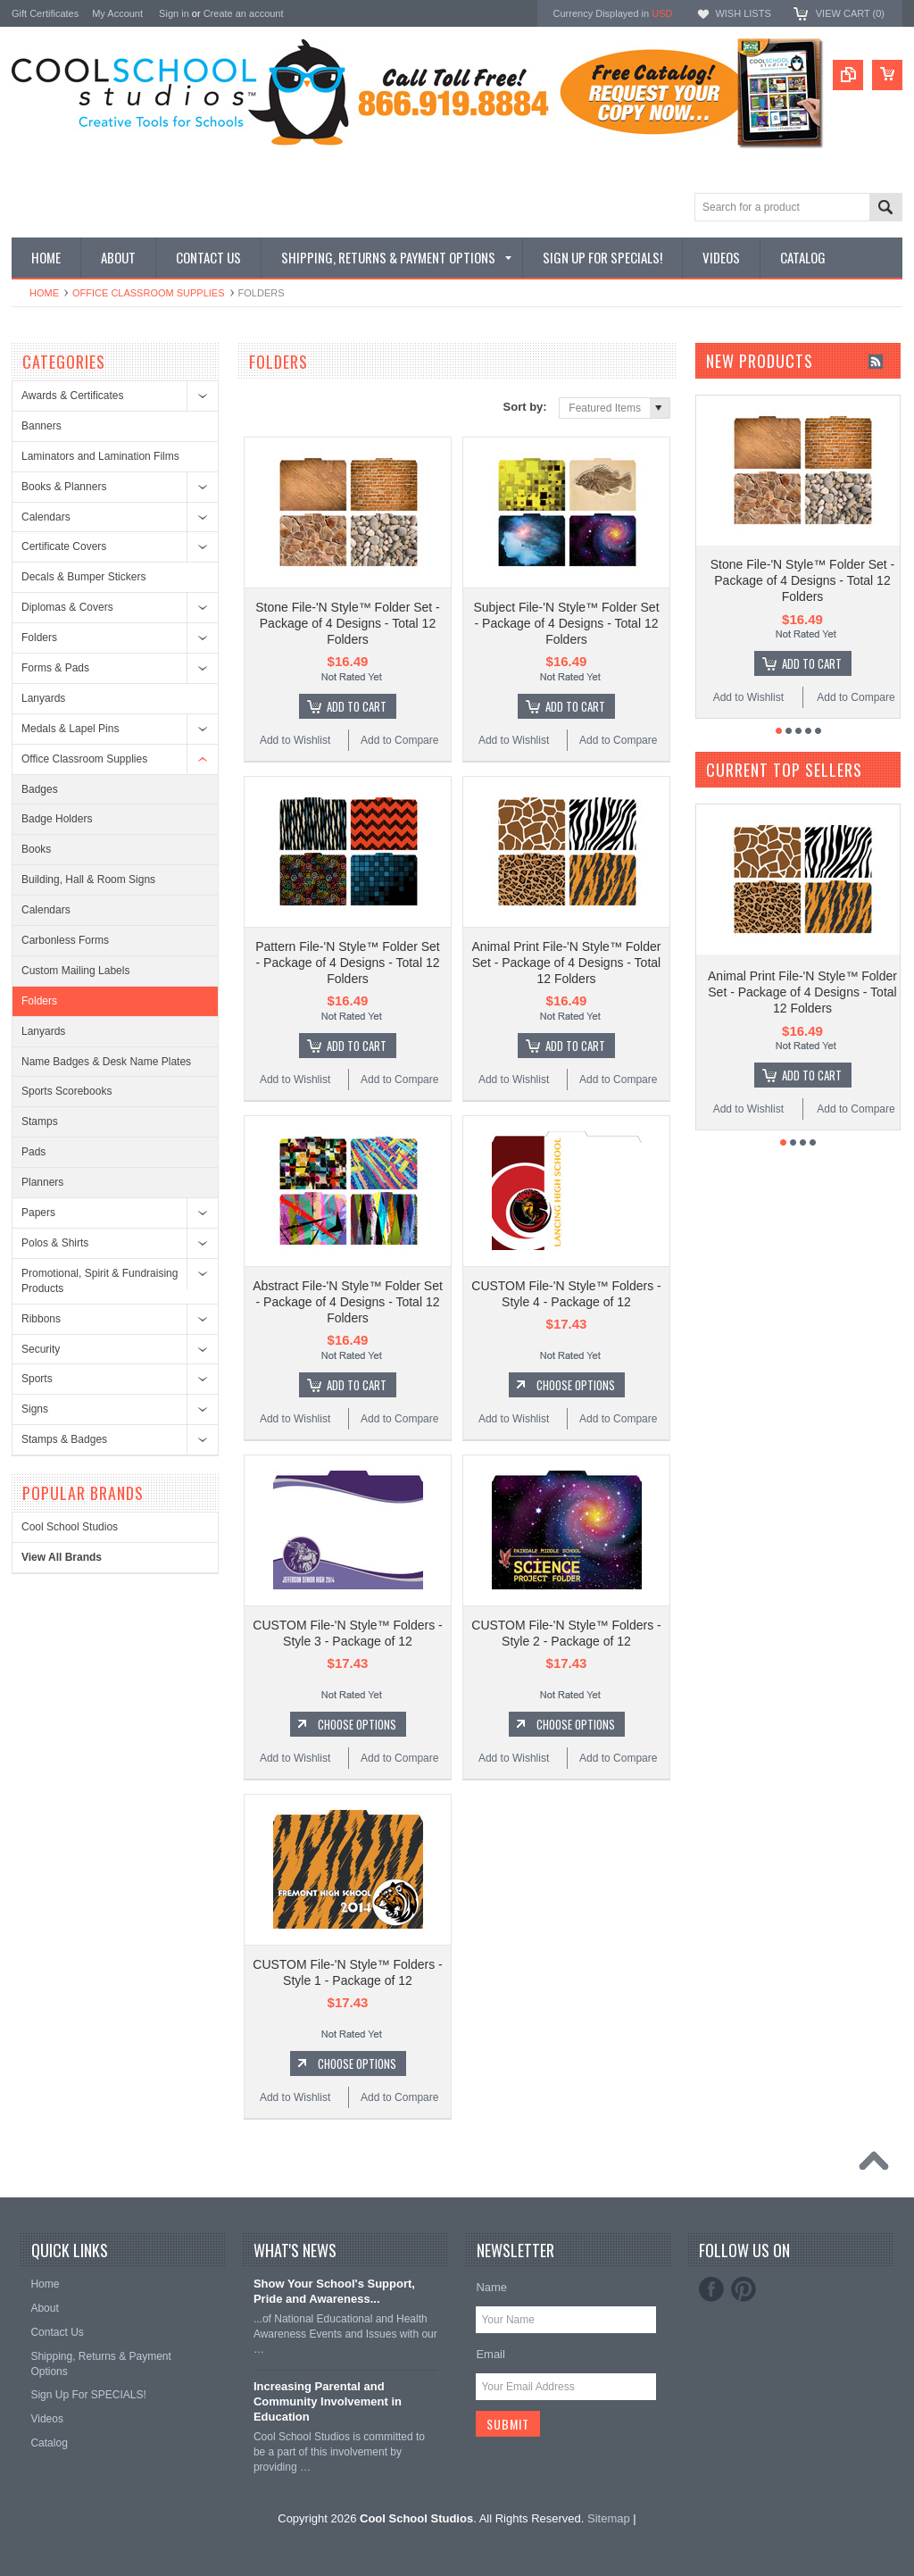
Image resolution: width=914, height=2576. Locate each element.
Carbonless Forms (65, 940)
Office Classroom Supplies (148, 293)
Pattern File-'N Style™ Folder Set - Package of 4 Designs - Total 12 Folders (347, 962)
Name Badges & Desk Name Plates (106, 1061)
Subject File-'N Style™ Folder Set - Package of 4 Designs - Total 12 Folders (566, 623)
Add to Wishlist (295, 740)
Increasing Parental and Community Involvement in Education (327, 2401)
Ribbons (41, 1319)
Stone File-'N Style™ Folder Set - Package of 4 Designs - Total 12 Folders (347, 623)
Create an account (244, 13)
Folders (39, 637)
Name (491, 2287)
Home (44, 293)
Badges (39, 789)
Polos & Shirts (54, 1243)
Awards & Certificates (72, 395)
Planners (42, 1182)
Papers (38, 1212)
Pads (33, 1152)
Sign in (174, 13)
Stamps (39, 1121)
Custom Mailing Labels (75, 970)
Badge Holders (56, 819)
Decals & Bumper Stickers (83, 577)
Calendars (46, 517)
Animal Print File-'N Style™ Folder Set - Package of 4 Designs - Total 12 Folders (566, 962)
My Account (117, 13)
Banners (41, 426)
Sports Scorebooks (66, 1091)
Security (40, 1349)
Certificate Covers (63, 546)
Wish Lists (742, 13)
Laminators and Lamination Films (100, 456)
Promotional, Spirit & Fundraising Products (99, 1281)
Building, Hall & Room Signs (88, 879)
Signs (34, 1409)
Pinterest (743, 2289)
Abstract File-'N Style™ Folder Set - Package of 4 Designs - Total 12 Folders (348, 1302)
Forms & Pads (55, 668)
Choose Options (575, 1385)
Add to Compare (399, 740)
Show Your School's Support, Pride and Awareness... (334, 2291)
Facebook (711, 2289)
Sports (37, 1378)
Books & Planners (63, 486)
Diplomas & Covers (67, 607)
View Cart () (850, 13)
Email (490, 2354)
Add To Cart (356, 706)
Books (36, 849)
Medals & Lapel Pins (70, 728)
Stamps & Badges (64, 1439)
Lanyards (43, 698)
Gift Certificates (45, 13)
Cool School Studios (69, 1527)
